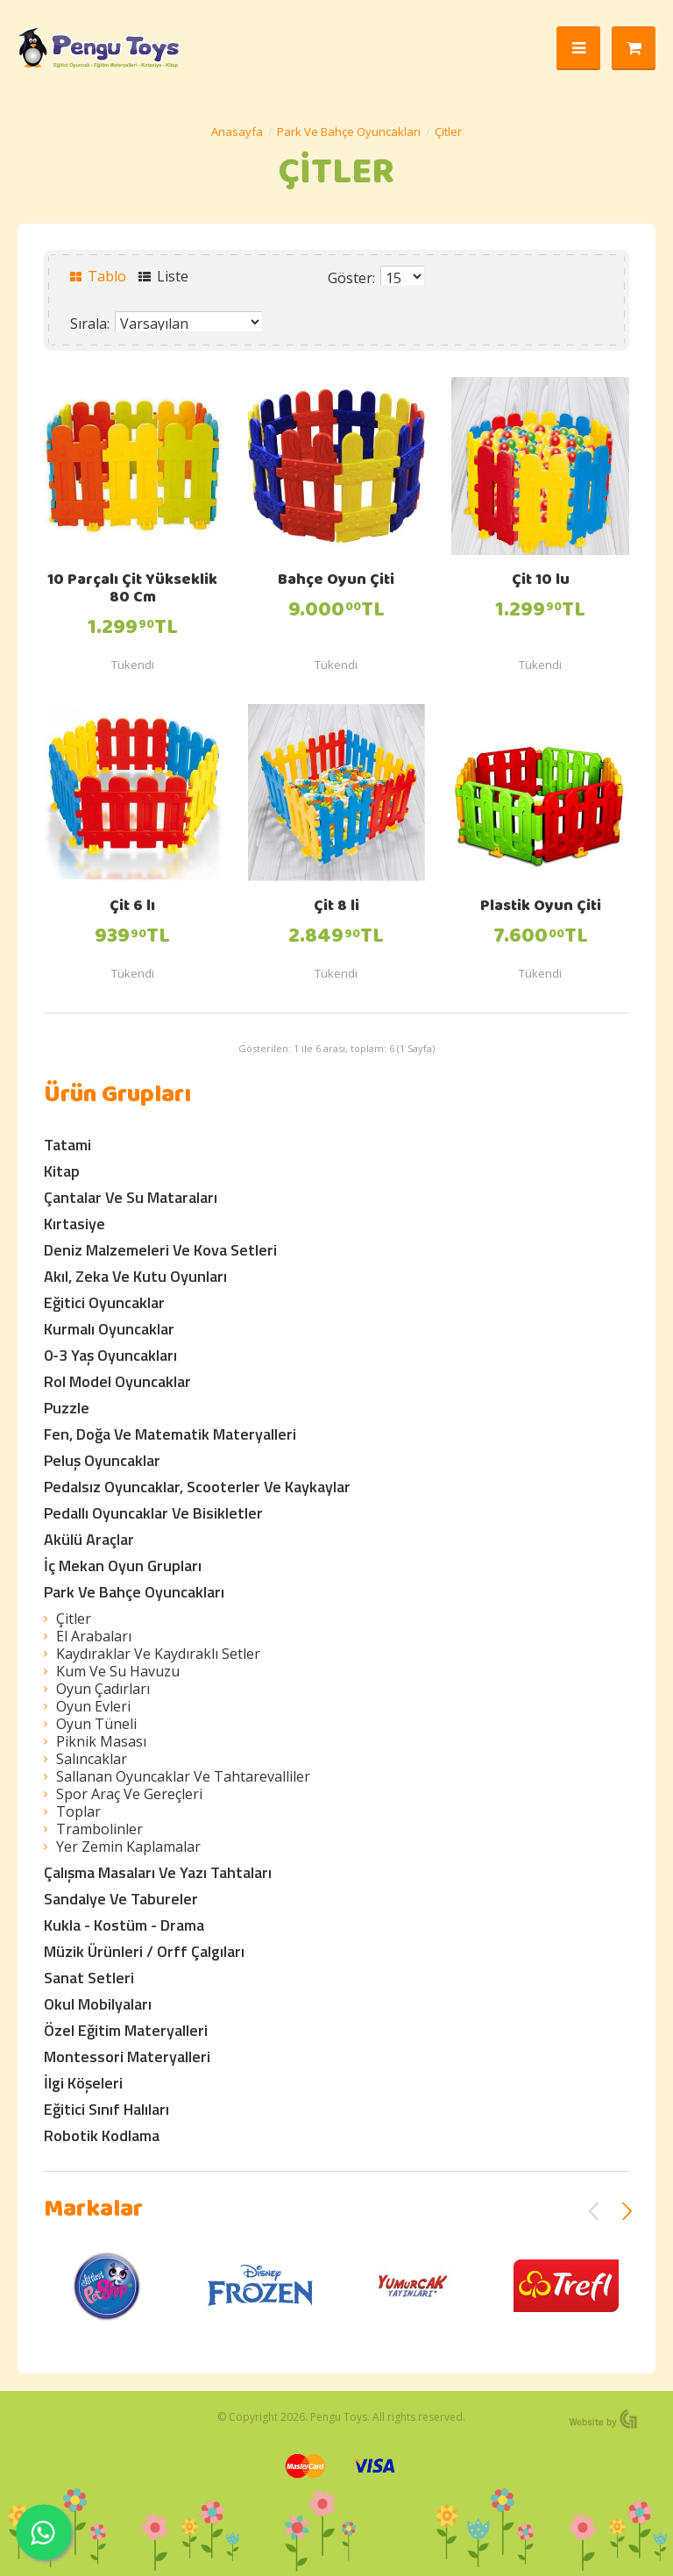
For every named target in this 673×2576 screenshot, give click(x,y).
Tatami (67, 1144)
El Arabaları (93, 1636)
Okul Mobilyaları (98, 2004)
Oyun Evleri (93, 1706)
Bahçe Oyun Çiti (336, 581)
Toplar (78, 1811)
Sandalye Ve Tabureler (121, 1899)
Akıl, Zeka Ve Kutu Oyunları (135, 1276)
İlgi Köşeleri (83, 2083)
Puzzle (66, 1408)
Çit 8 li (336, 907)
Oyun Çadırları (103, 1688)
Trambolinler (99, 1829)
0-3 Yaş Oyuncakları (110, 1355)
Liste (163, 276)
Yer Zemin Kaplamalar (128, 1846)
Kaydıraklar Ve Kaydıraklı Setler (158, 1653)
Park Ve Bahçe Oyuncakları (349, 131)
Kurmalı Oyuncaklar (109, 1329)
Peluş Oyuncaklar (102, 1460)
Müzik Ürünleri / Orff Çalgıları (144, 1951)
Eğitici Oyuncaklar (104, 1302)
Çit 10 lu (541, 581)
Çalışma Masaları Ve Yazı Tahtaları (158, 1872)
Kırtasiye (74, 1223)
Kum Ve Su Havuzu (118, 1671)
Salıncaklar (91, 1758)
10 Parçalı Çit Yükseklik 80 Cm (132, 590)
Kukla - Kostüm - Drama (124, 1925)
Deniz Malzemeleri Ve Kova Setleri (160, 1250)
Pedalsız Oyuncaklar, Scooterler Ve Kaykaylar (197, 1486)
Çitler (448, 131)
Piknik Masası (101, 1741)
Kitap (62, 1171)
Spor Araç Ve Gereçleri (129, 1794)
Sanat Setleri (89, 1977)
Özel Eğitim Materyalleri (126, 2030)
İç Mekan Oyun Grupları (123, 1565)
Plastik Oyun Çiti (540, 907)
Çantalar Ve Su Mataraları (130, 1197)
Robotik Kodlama (101, 2135)
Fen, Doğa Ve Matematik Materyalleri (170, 1434)
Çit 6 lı (132, 907)
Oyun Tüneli (96, 1723)
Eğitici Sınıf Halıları (106, 2109)
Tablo (98, 276)
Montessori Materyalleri (127, 2056)
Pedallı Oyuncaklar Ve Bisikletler (153, 1513)
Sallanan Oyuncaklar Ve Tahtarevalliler (183, 1776)
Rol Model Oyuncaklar (117, 1381)
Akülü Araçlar (89, 1539)
